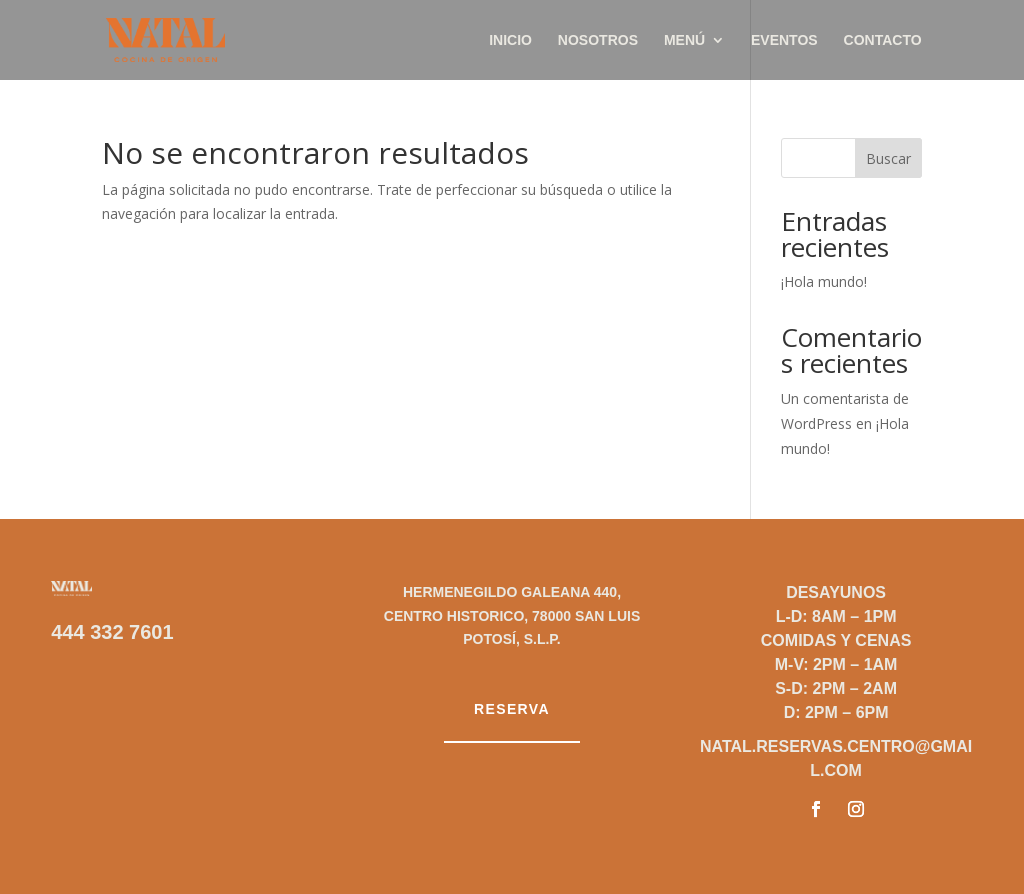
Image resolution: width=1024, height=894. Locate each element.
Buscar (888, 158)
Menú (684, 40)
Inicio (510, 40)
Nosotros (598, 40)
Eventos (784, 40)
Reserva (512, 709)
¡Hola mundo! (824, 281)
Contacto (883, 40)
